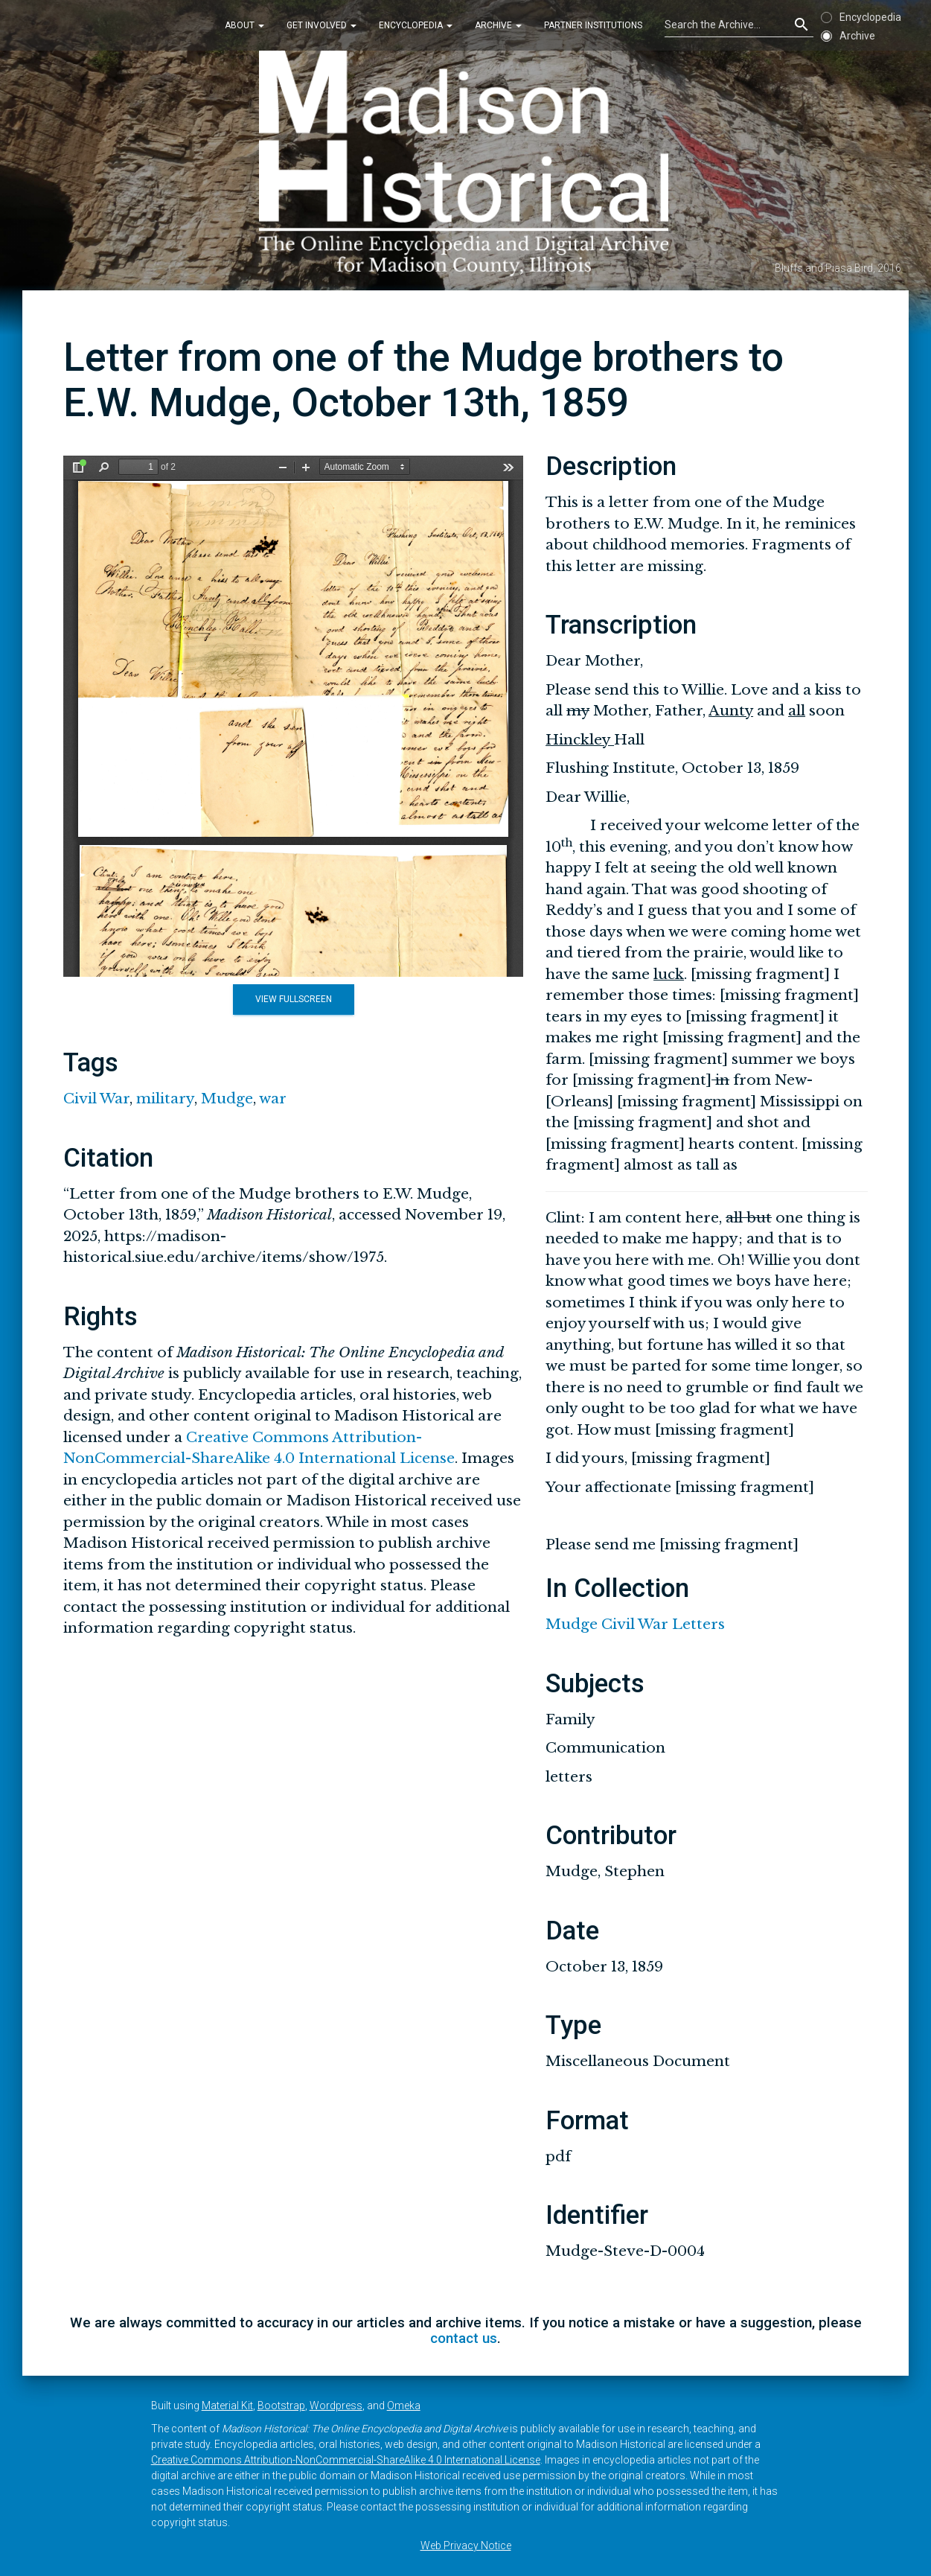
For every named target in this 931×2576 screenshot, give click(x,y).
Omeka (403, 2405)
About (244, 25)
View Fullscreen (293, 999)
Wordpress (336, 2405)
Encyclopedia (415, 25)
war (273, 1098)
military (165, 1098)
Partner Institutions (593, 25)
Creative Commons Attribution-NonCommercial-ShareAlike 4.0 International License (345, 2460)
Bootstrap (281, 2405)
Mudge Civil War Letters (635, 1624)
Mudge (227, 1098)
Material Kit (227, 2405)
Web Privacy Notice (465, 2545)
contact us (463, 2338)
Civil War (96, 1098)
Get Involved (321, 25)
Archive (498, 25)
